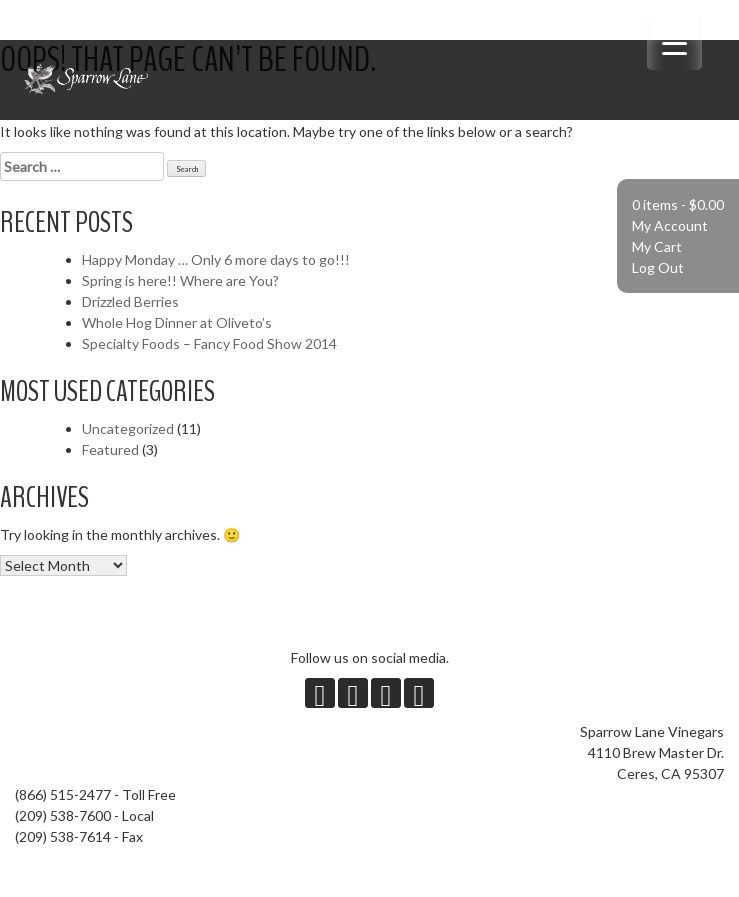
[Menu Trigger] (674, 42)
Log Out (658, 267)
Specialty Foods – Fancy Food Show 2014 (209, 343)
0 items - (678, 204)
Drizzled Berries (130, 301)
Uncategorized (128, 428)
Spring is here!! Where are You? (180, 280)
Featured (110, 449)
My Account (670, 225)
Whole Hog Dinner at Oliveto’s (177, 322)
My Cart (657, 246)
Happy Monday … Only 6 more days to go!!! (216, 259)
